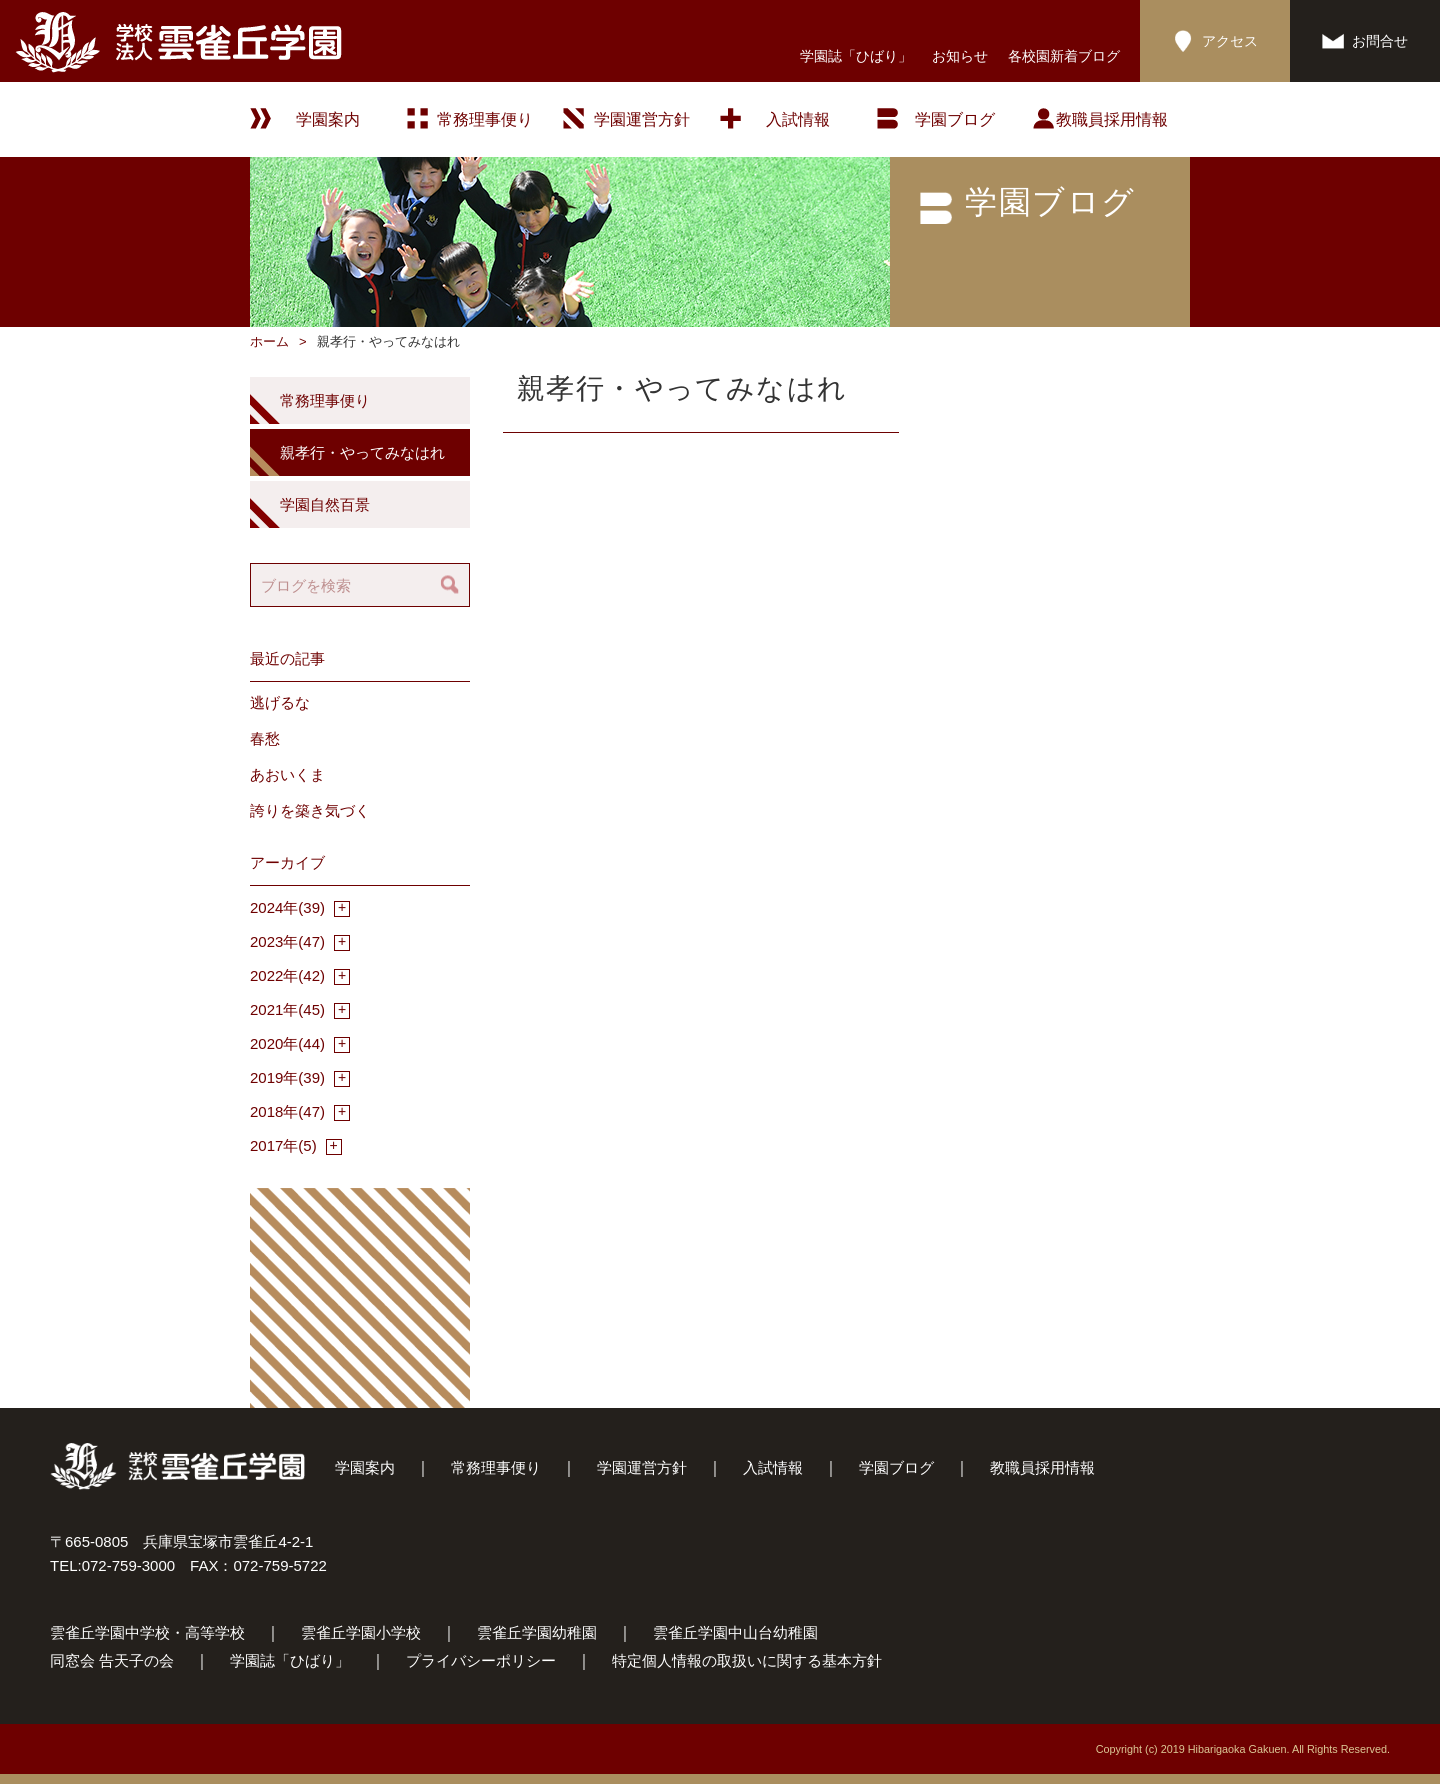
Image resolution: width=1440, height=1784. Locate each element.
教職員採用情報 (1112, 119)
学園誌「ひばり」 (856, 56)
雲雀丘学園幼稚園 (537, 1632)
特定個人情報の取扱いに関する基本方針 (747, 1660)
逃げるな (280, 702)
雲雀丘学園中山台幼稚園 (735, 1632)
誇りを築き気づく (310, 810)
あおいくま (287, 774)
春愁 (265, 738)
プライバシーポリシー (481, 1660)
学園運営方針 (642, 119)
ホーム (269, 341)
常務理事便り (485, 119)
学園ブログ (896, 1467)
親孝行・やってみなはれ (362, 452)
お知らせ (960, 56)
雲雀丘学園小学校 (361, 1632)
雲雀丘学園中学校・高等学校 (147, 1632)
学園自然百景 (325, 504)
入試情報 (798, 119)
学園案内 (365, 1467)
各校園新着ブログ (1064, 56)
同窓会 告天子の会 (112, 1660)
